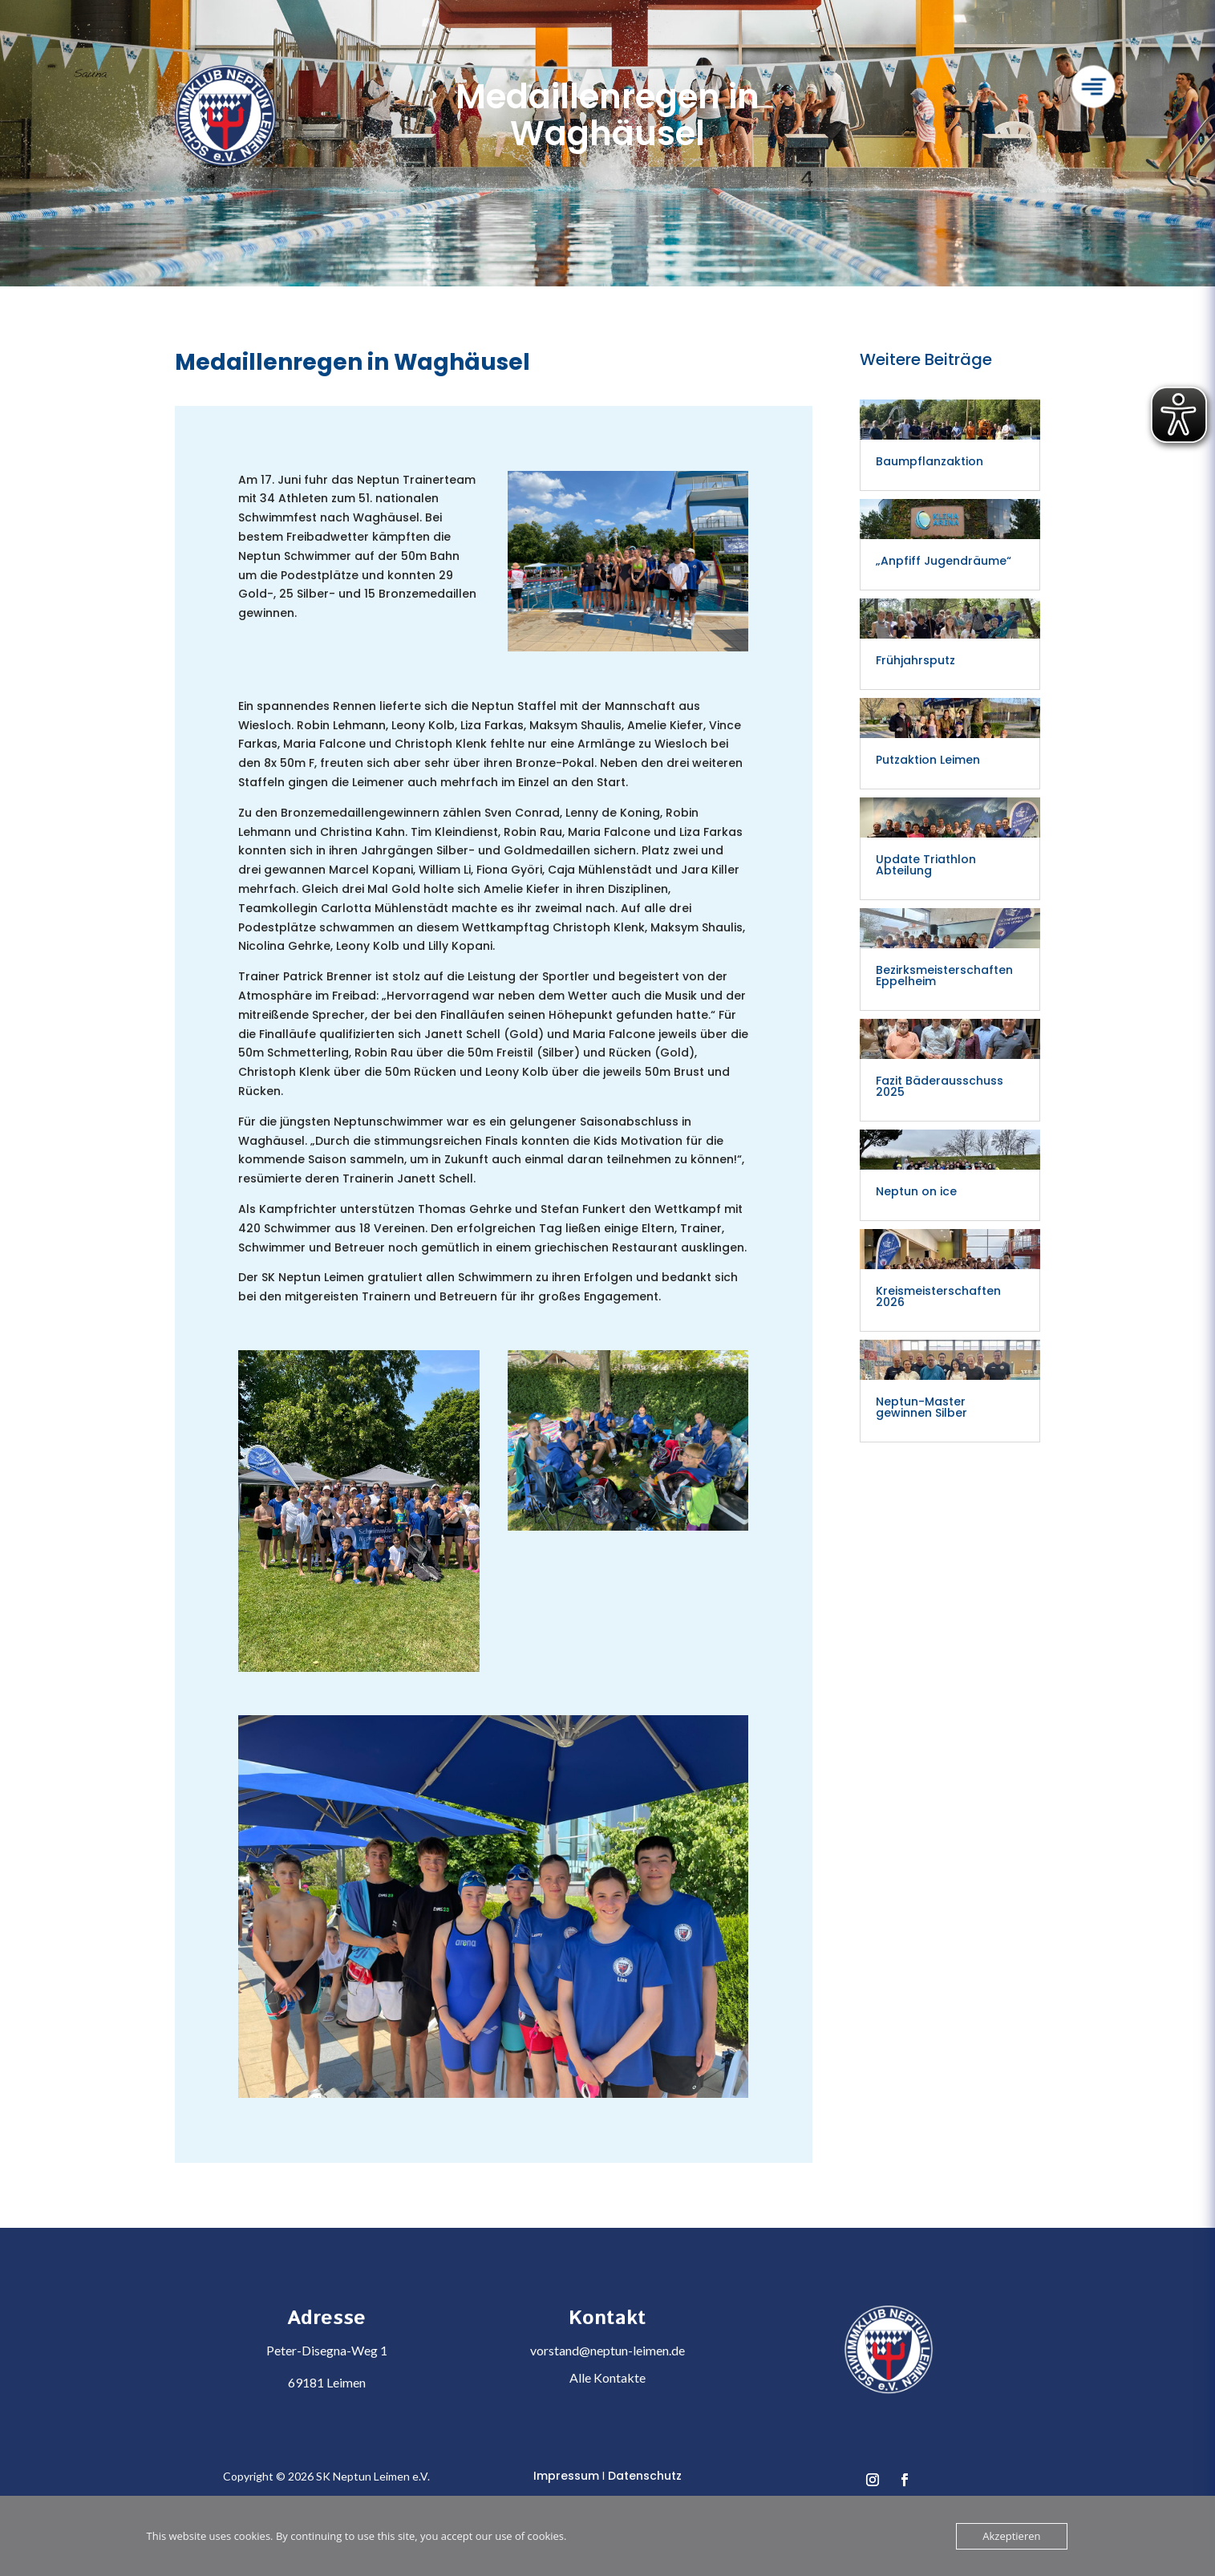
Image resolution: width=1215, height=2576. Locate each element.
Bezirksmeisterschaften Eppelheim (944, 975)
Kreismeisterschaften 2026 (938, 1296)
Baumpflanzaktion (929, 461)
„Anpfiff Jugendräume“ (943, 561)
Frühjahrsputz (915, 660)
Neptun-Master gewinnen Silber (923, 1407)
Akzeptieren (1011, 2536)
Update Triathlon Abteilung (926, 864)
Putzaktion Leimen (928, 760)
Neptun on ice (916, 1191)
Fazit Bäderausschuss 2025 (939, 1086)
